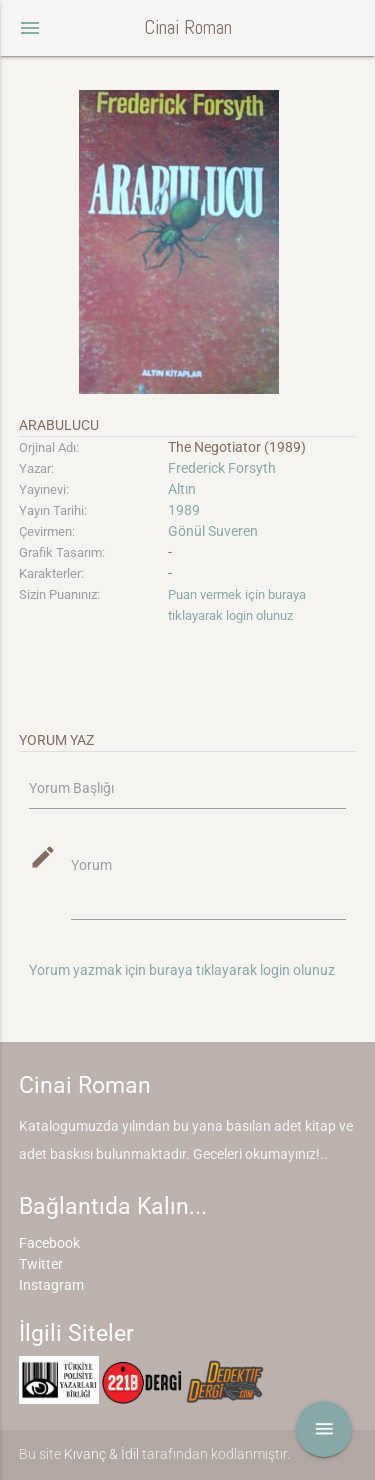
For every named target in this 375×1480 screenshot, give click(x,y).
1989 (184, 510)
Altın (182, 489)
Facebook (49, 1243)
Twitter (41, 1264)
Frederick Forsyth (222, 468)
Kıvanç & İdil (101, 1454)
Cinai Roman (188, 27)
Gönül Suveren (213, 531)
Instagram (51, 1285)
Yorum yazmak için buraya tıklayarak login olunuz (182, 970)
